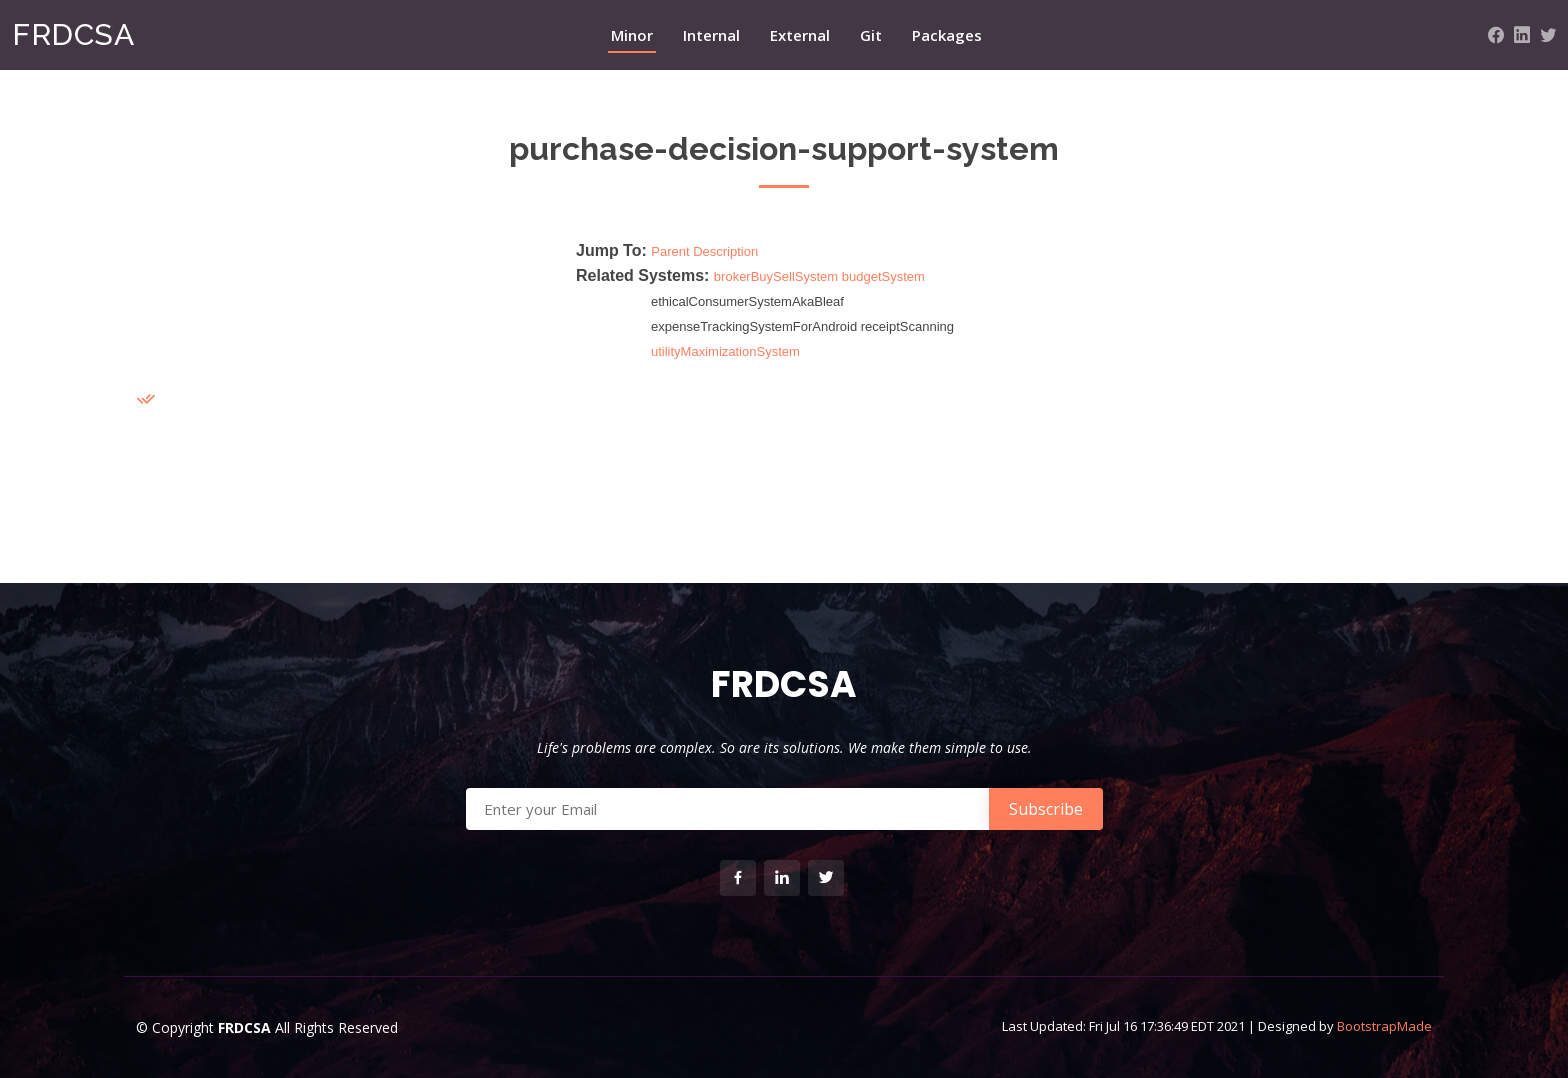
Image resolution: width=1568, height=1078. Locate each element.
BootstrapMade (1384, 1026)
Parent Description (704, 251)
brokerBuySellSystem (776, 276)
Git (871, 35)
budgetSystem (883, 276)
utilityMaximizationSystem (725, 351)
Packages (947, 35)
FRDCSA (73, 34)
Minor (632, 35)
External (800, 35)
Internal (711, 35)
